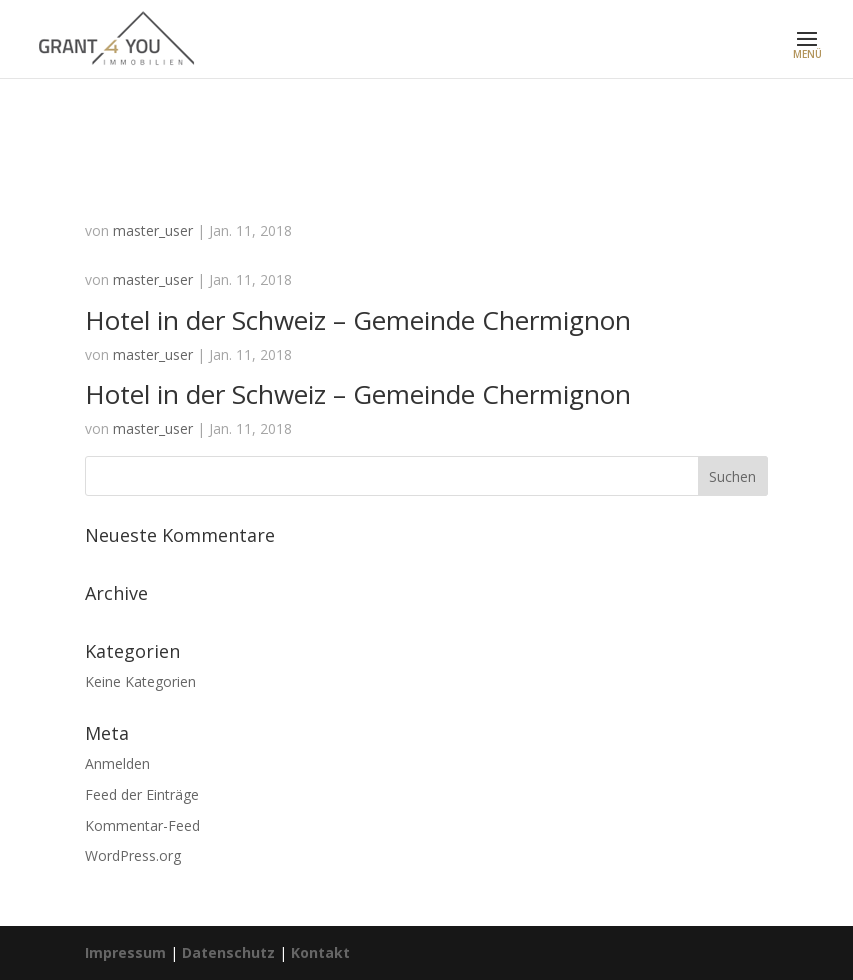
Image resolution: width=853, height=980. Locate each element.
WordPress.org (133, 855)
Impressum (125, 952)
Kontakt (320, 952)
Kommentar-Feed (142, 825)
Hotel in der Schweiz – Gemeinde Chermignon (358, 320)
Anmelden (117, 763)
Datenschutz (228, 952)
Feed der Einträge (142, 794)
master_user (153, 230)
